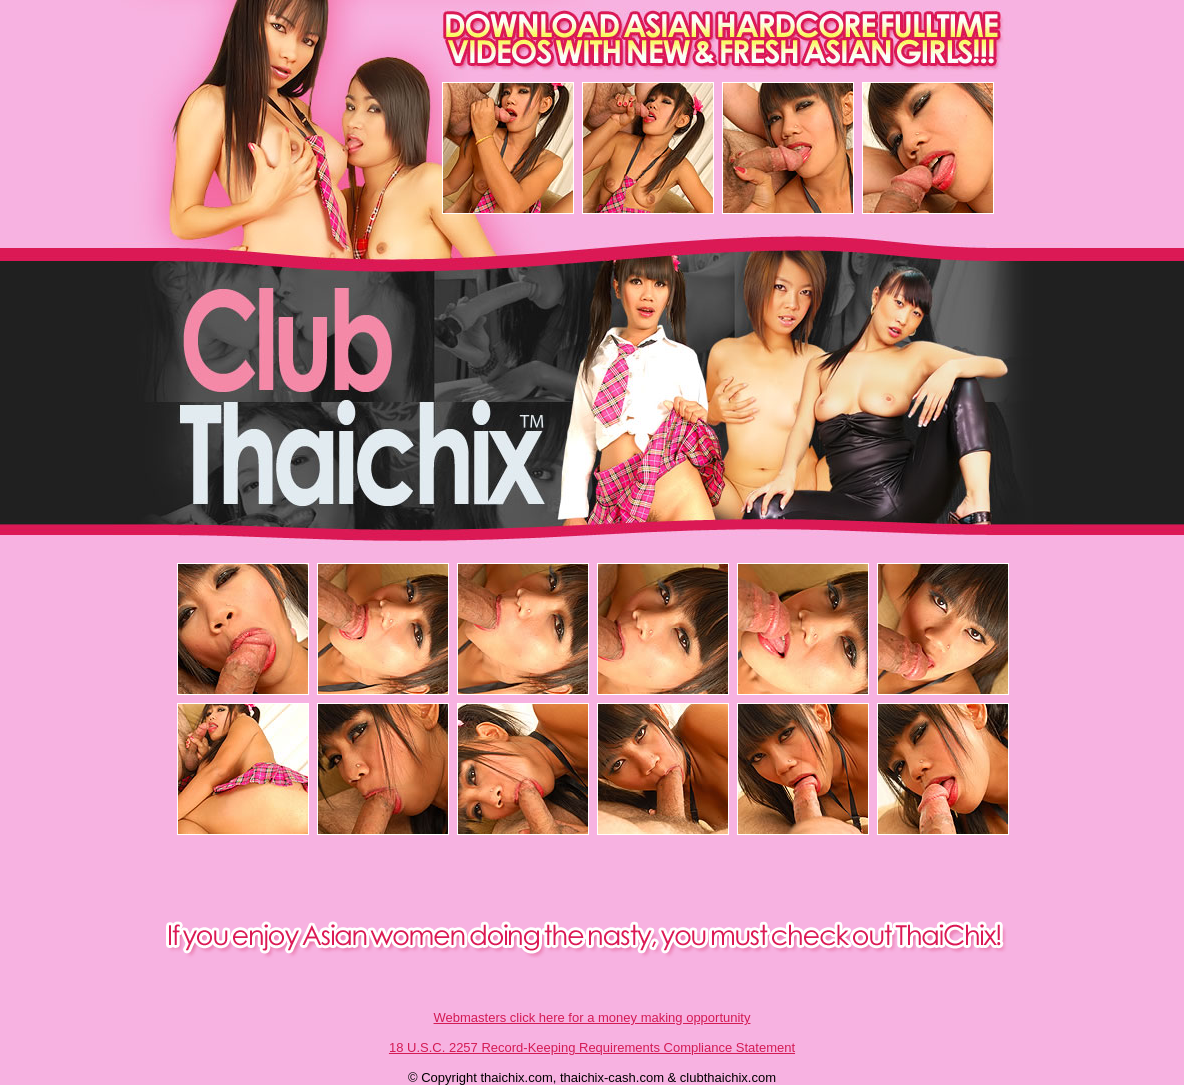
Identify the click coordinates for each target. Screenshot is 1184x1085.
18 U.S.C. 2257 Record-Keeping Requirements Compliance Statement (592, 1047)
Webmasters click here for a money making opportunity (592, 1017)
